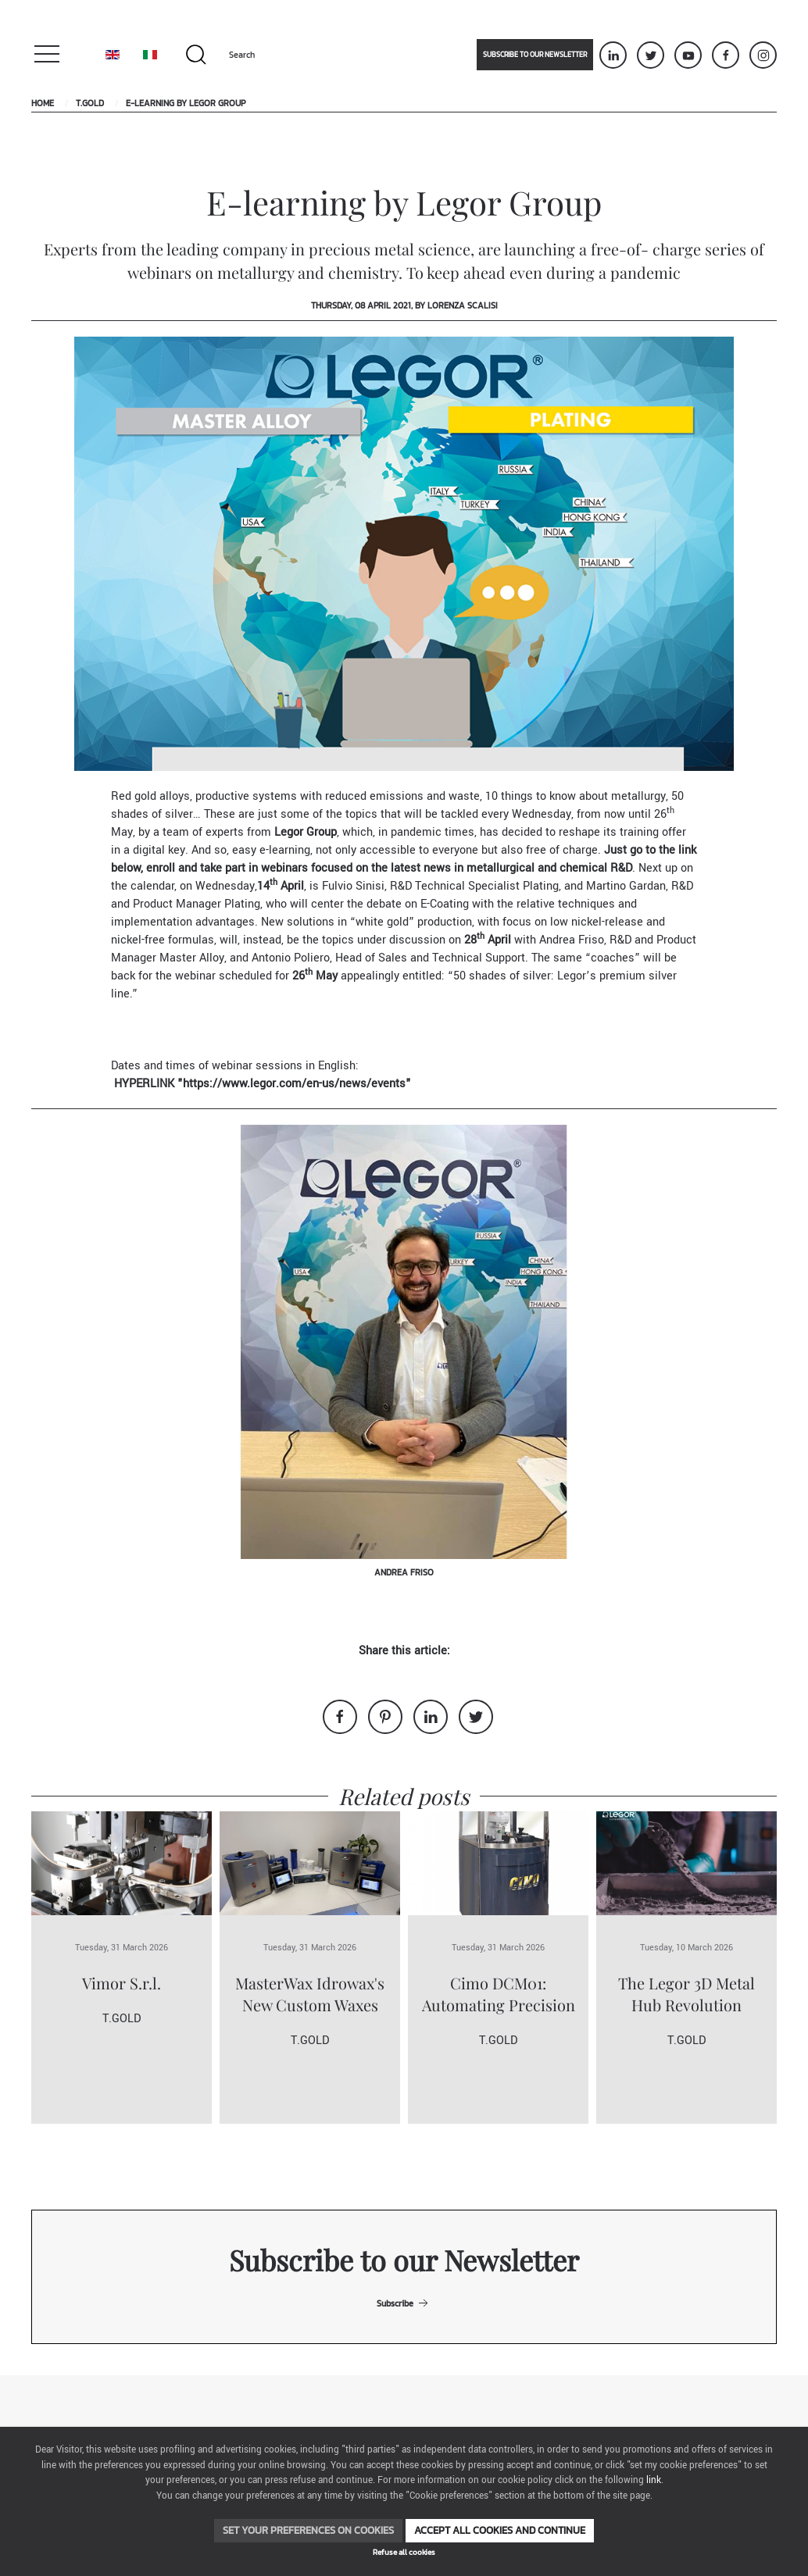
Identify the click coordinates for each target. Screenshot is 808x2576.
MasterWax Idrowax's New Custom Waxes (309, 1993)
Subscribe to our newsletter (535, 54)
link (653, 2480)
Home (42, 103)
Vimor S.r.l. (121, 1982)
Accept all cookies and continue (499, 2530)
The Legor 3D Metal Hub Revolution (686, 1993)
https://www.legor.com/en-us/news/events (294, 1084)
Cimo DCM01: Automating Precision (498, 1993)
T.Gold (90, 103)
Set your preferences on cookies (308, 2530)
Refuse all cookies (404, 2552)
